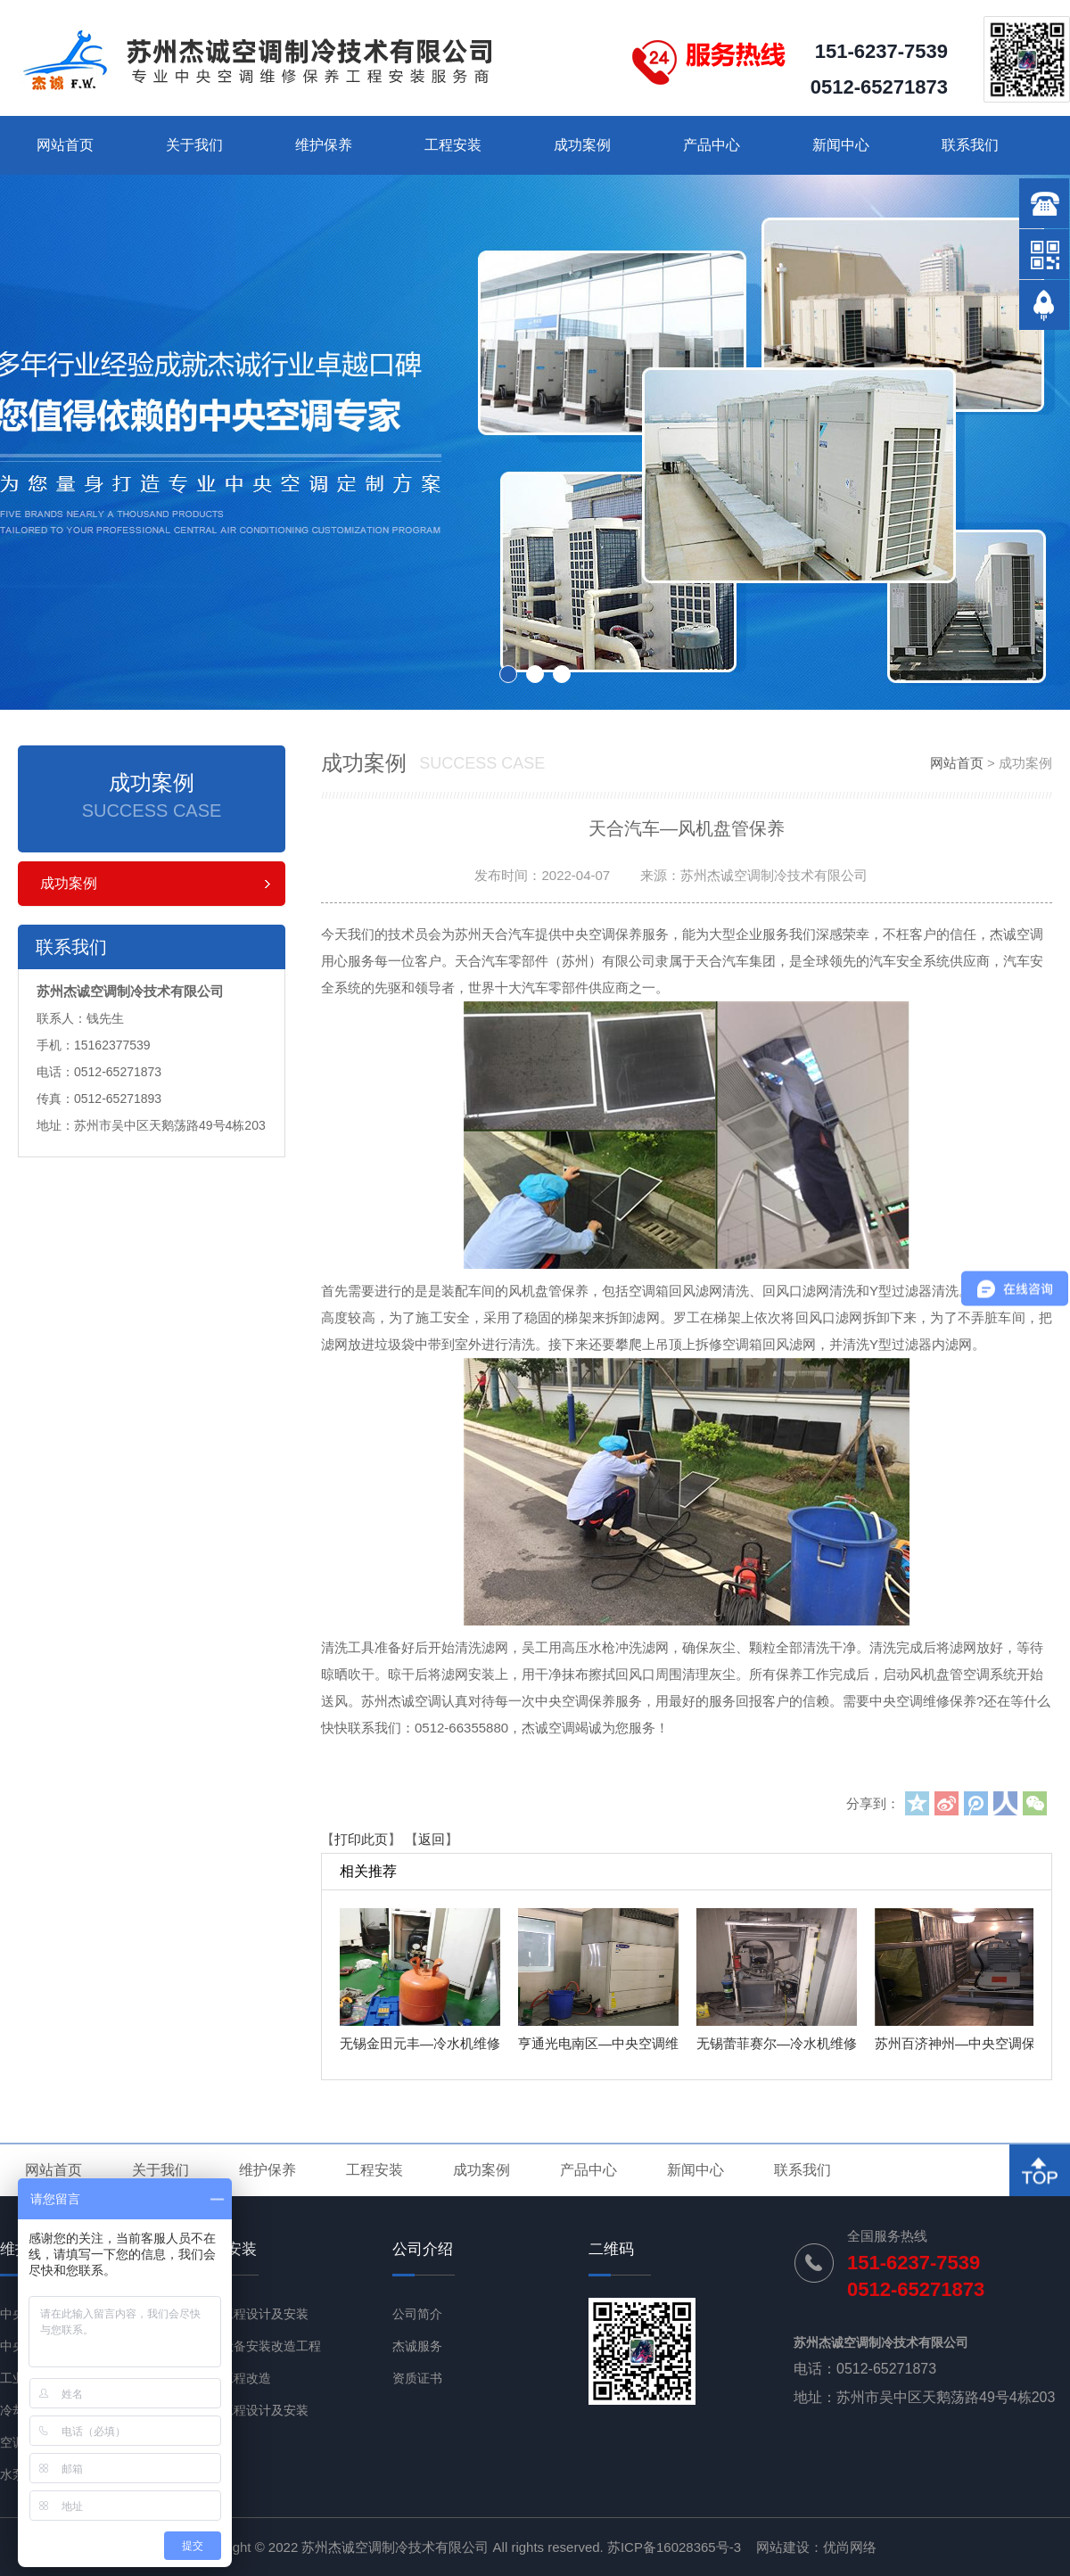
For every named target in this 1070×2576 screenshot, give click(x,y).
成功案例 (582, 144)
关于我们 (194, 144)
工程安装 (453, 144)
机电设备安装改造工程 (258, 2346)
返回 (431, 1839)
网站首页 (65, 144)
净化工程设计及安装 (252, 2410)
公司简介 (417, 2314)
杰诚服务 (417, 2346)
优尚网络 (850, 2547)
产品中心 (711, 144)
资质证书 (417, 2378)
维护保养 (323, 144)
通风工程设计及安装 (252, 2314)
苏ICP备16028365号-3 (674, 2547)
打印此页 (361, 1839)
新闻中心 (840, 144)
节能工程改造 (233, 2378)
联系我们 (970, 144)
